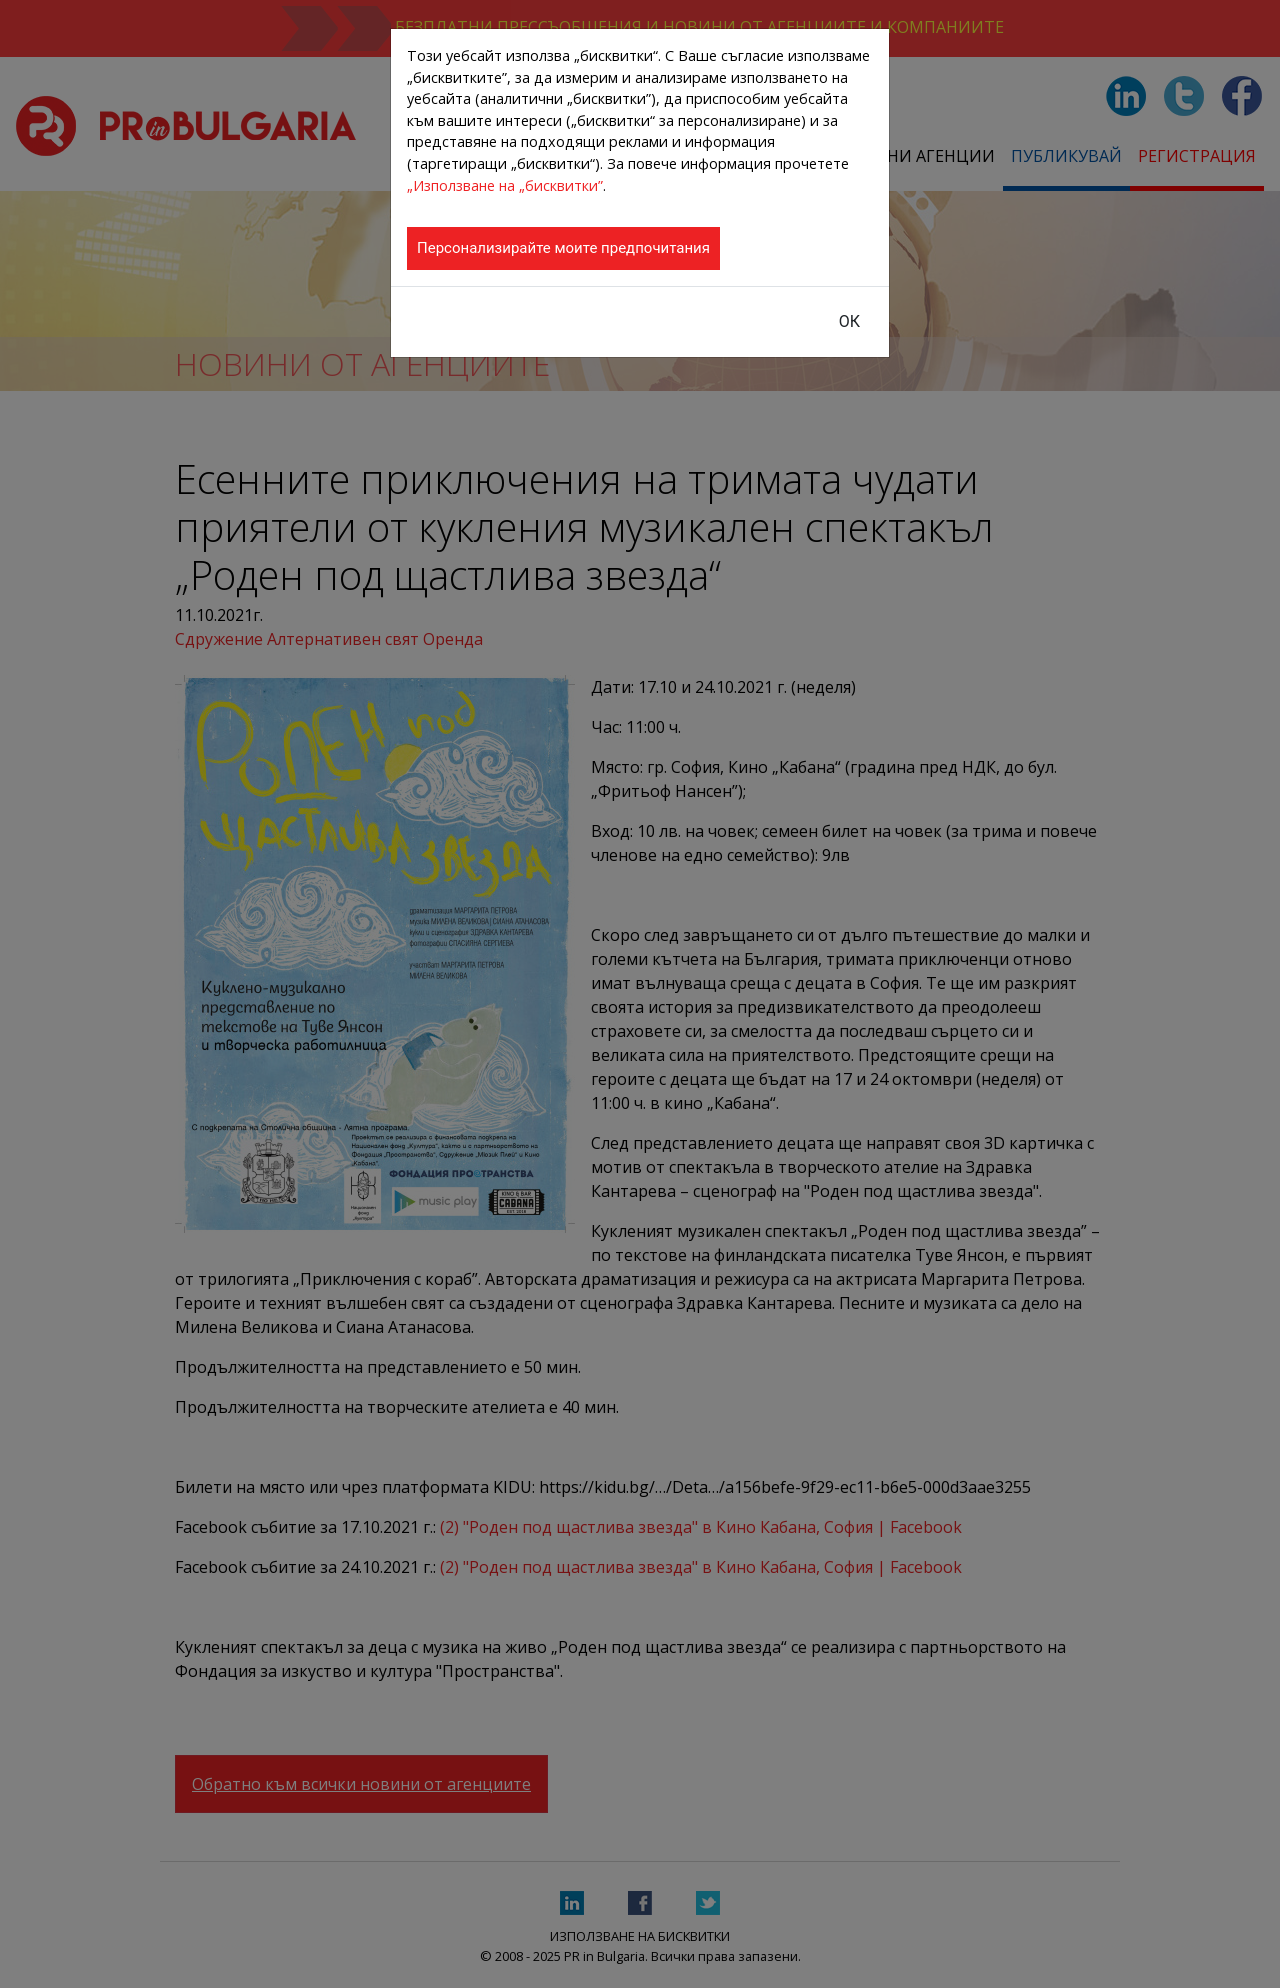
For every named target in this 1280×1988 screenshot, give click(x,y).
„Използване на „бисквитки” (505, 185)
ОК (849, 321)
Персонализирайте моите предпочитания (563, 248)
